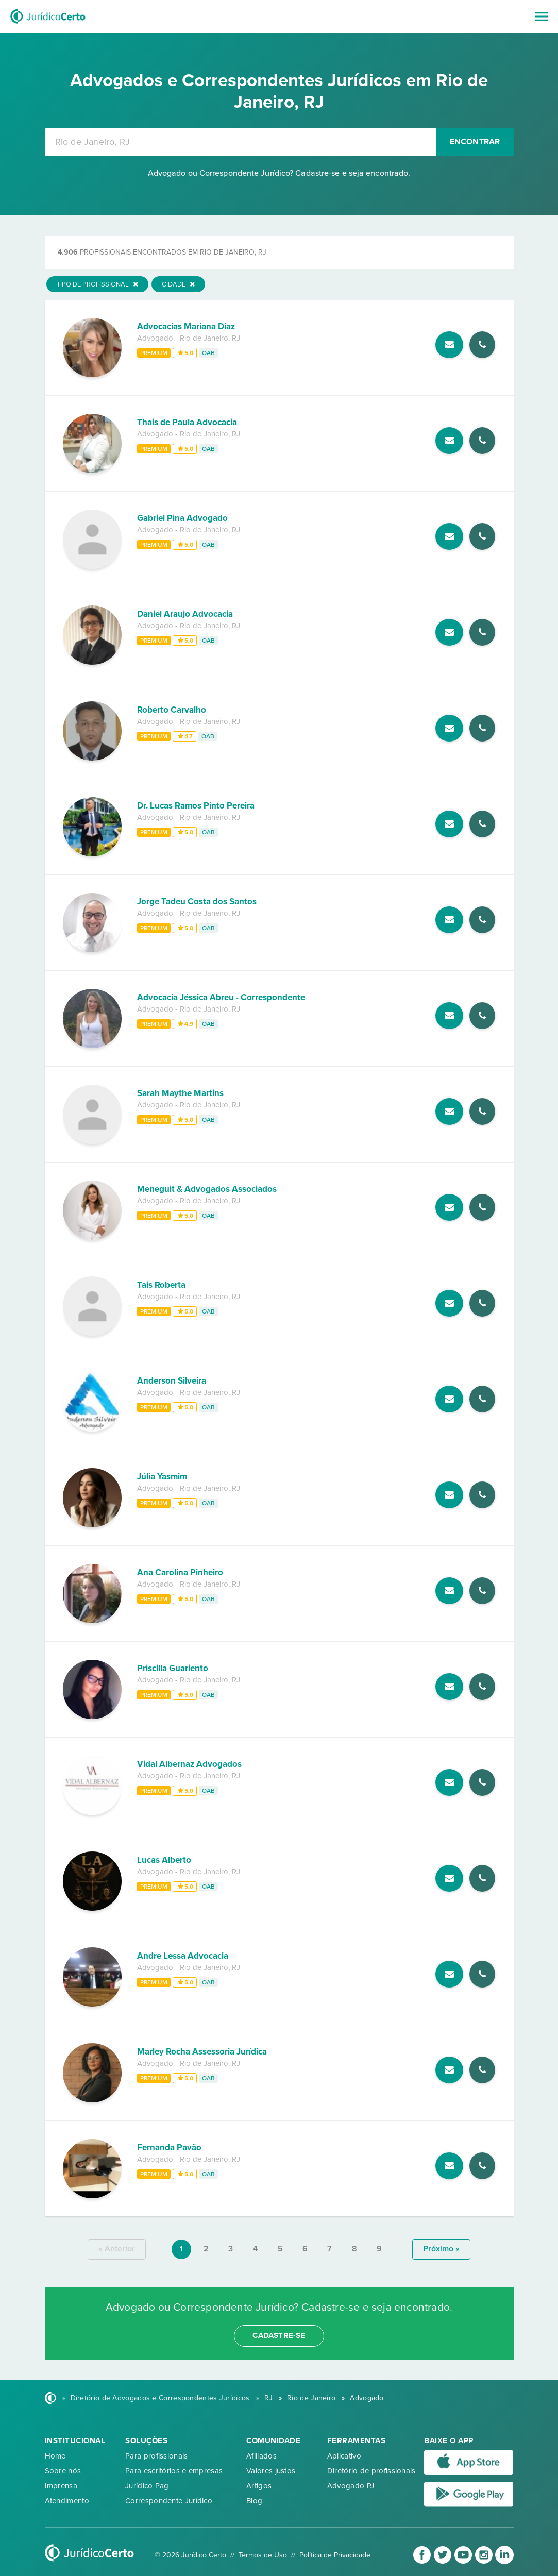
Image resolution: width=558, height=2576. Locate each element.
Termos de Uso (263, 2555)
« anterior (116, 2249)
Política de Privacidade (334, 2555)
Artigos (259, 2485)
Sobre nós (63, 2471)
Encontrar (475, 142)
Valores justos (270, 2471)
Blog (254, 2500)
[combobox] (240, 142)
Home (55, 2456)
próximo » (441, 2249)
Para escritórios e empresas (174, 2471)
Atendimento (67, 2500)
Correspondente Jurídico (168, 2500)
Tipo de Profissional (97, 284)
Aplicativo (344, 2456)
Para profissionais (156, 2456)
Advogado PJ (350, 2485)
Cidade (178, 284)
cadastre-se (278, 2335)
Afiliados (261, 2456)
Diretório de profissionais (371, 2471)
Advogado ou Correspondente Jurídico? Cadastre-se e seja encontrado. (279, 173)
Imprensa (61, 2485)
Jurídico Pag (147, 2485)
